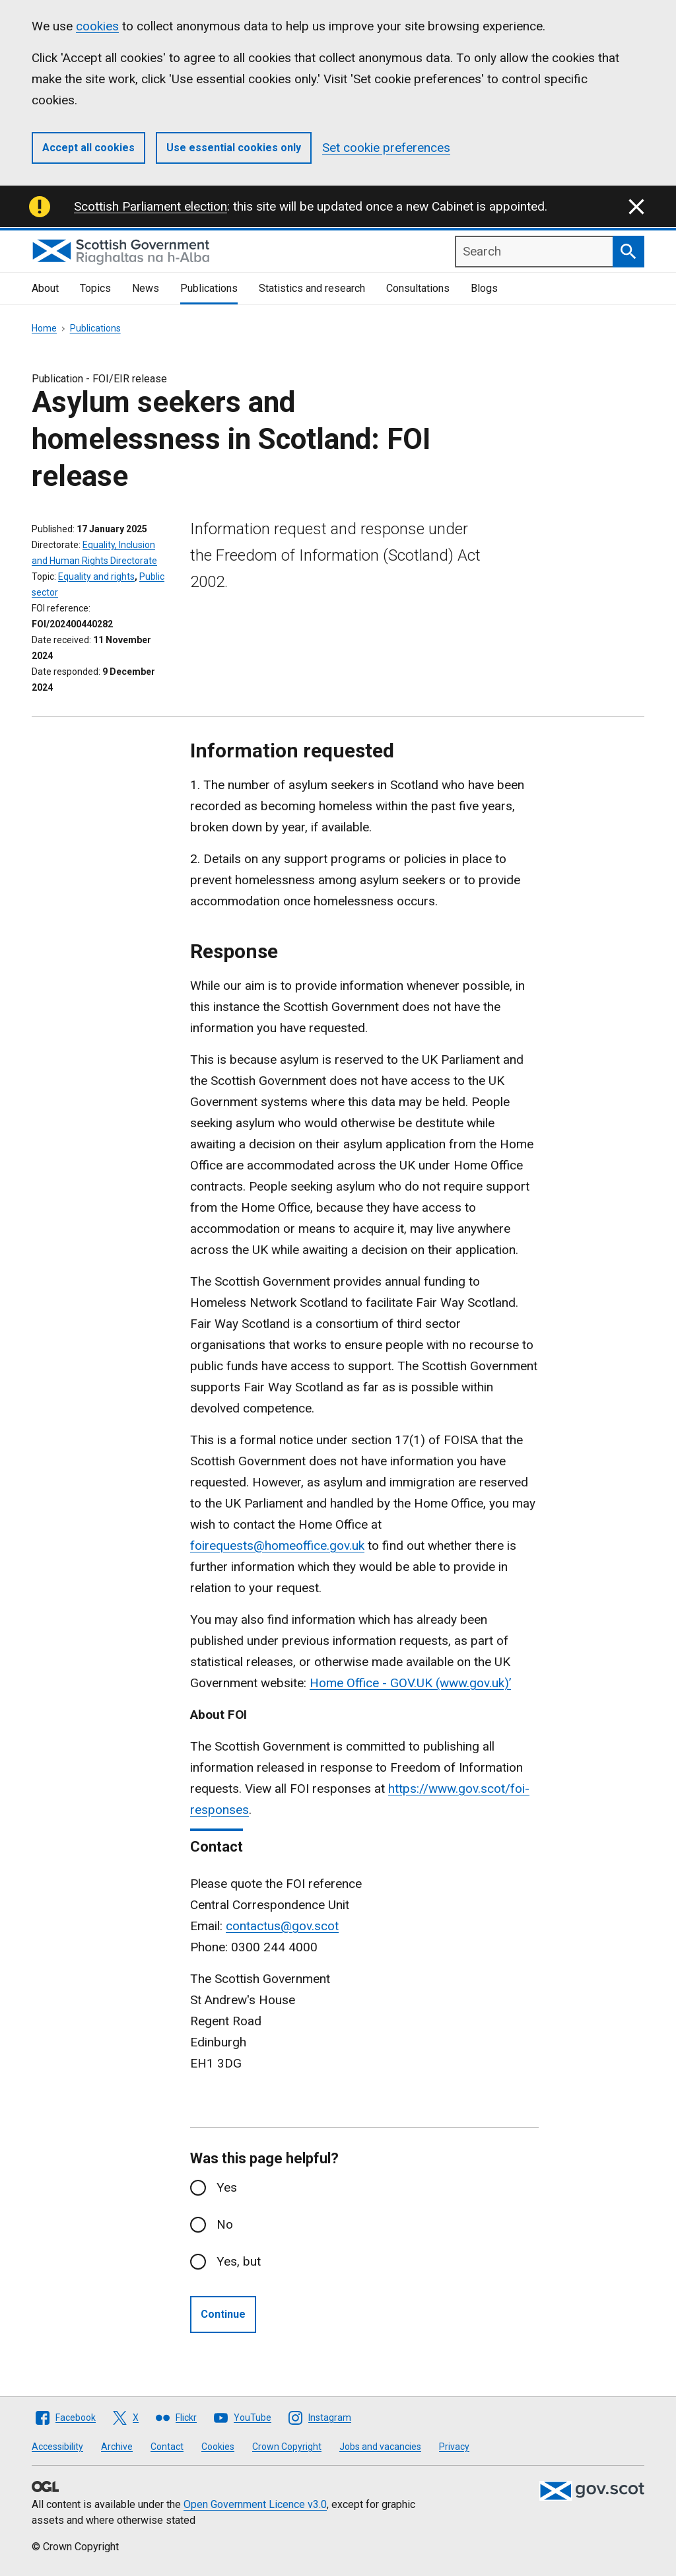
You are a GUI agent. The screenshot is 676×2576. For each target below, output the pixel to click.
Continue (223, 2314)
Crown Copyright (286, 2446)
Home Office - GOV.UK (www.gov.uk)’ (410, 1682)
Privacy (454, 2446)
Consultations (418, 288)
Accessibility (57, 2446)
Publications (209, 288)
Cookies (217, 2446)
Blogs (484, 288)
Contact (167, 2446)
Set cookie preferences (386, 147)
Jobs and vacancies (380, 2446)
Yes (227, 2187)
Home (44, 328)
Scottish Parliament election (150, 206)
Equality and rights (96, 576)
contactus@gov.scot (282, 1925)
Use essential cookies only (233, 147)
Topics (95, 288)
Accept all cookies (88, 147)
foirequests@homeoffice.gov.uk (277, 1545)
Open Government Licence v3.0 (255, 2504)
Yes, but (239, 2261)
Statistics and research (312, 288)
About (45, 288)
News (145, 288)
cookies (97, 26)
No (225, 2224)
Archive (117, 2446)
